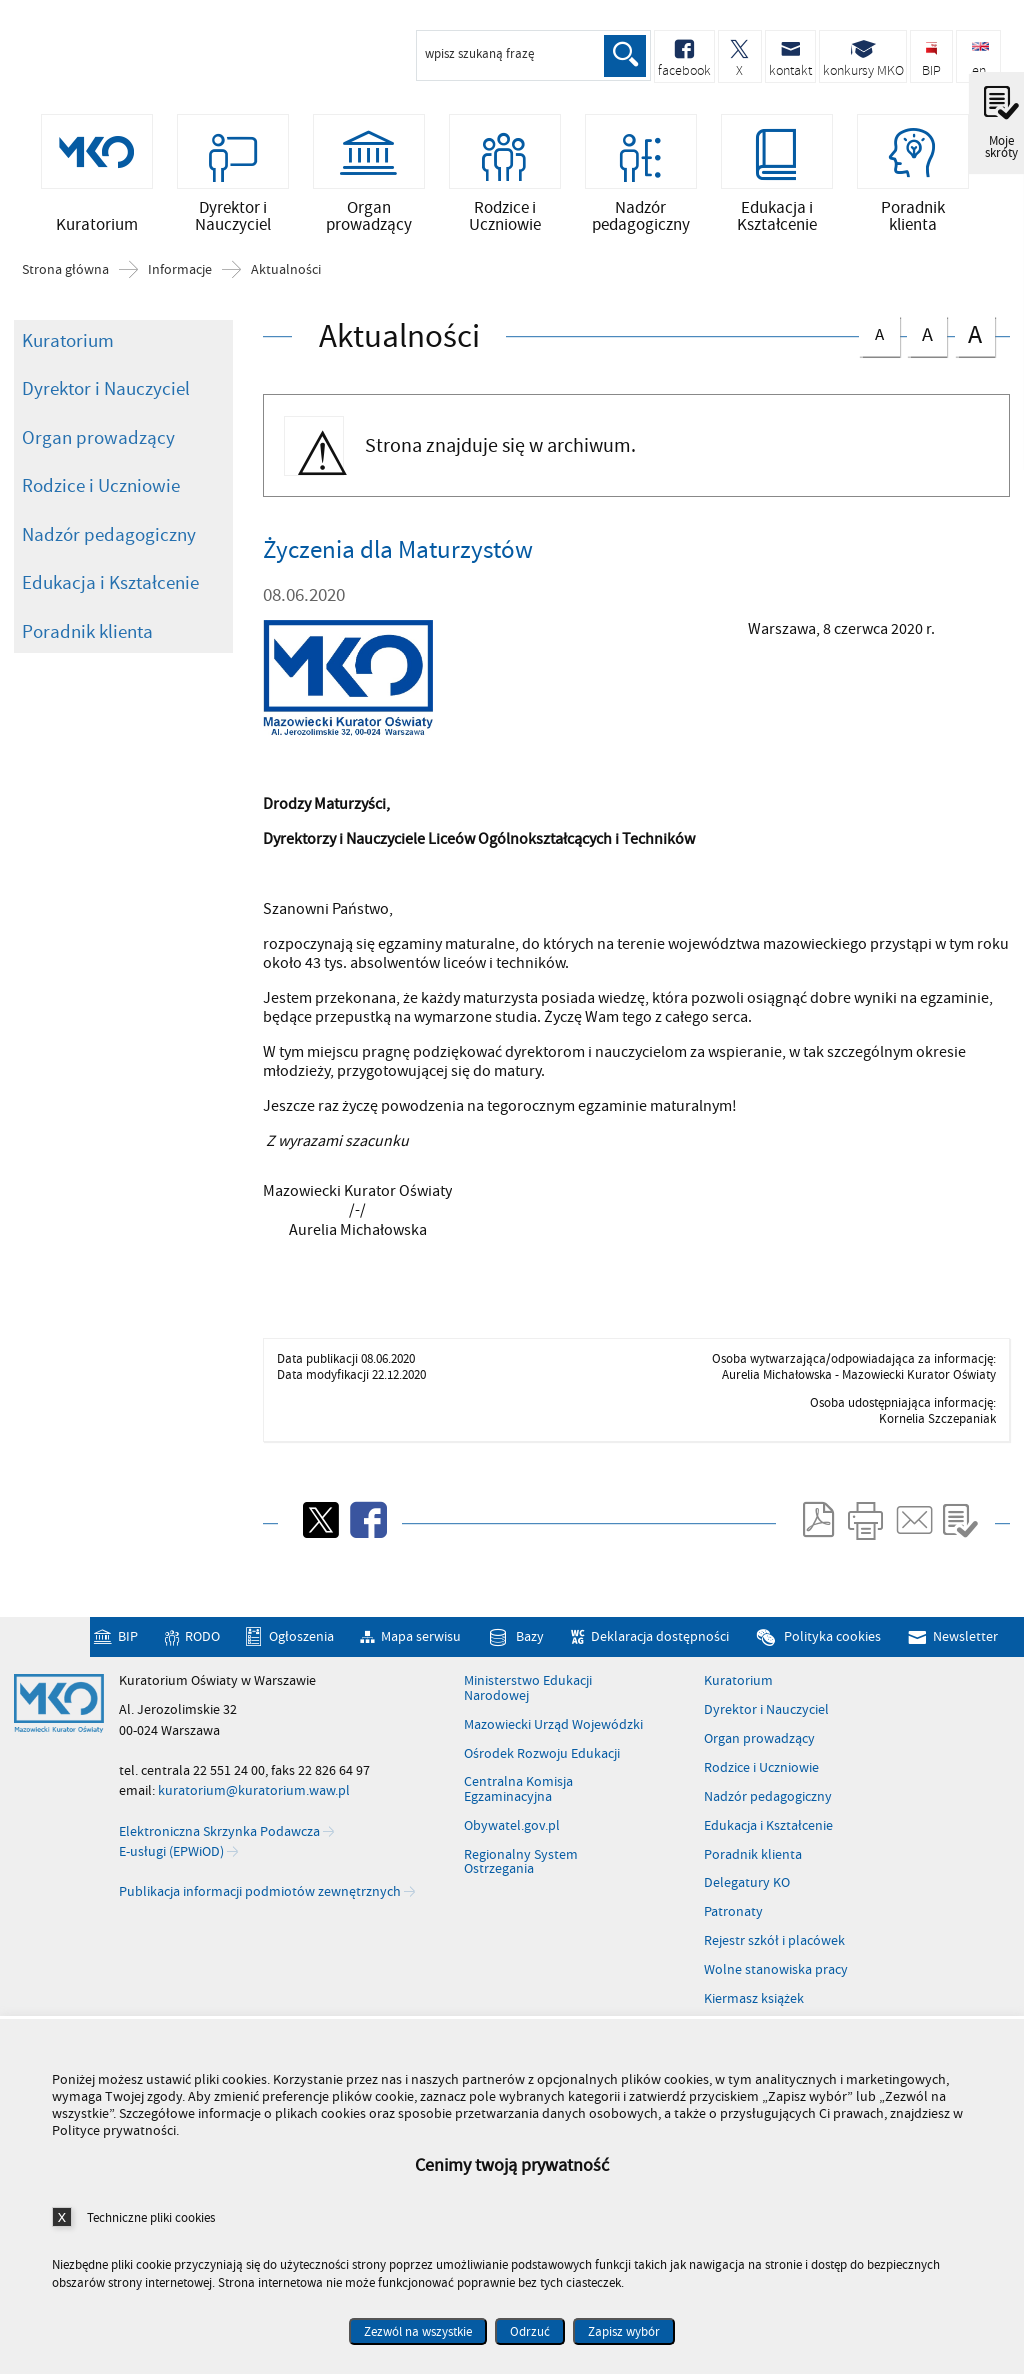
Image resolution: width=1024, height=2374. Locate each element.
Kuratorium (68, 352)
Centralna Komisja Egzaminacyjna (518, 1801)
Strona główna (65, 281)
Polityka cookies (832, 1647)
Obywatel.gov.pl (512, 1837)
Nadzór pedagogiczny (109, 546)
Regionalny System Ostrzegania (521, 1873)
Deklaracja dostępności (660, 1647)
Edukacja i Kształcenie (110, 594)
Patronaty (733, 1923)
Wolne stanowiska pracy (776, 1981)
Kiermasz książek (754, 2010)
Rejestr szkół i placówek (774, 1952)
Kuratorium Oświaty (120, 58)
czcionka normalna (879, 342)
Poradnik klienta (87, 643)
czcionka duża (975, 345)
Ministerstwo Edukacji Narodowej (528, 1699)
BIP (128, 1647)
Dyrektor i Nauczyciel (106, 400)
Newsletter (965, 1647)
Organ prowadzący (98, 449)
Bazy (530, 1647)
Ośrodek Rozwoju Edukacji (542, 1765)
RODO (202, 1647)
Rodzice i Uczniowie (101, 497)
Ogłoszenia (301, 1647)
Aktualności (286, 281)
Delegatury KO (747, 1895)
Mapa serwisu (421, 1647)
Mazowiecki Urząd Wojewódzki (553, 1736)
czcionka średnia (927, 343)
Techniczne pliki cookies (151, 2217)
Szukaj (624, 56)
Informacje (180, 281)
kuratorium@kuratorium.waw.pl (254, 1801)
